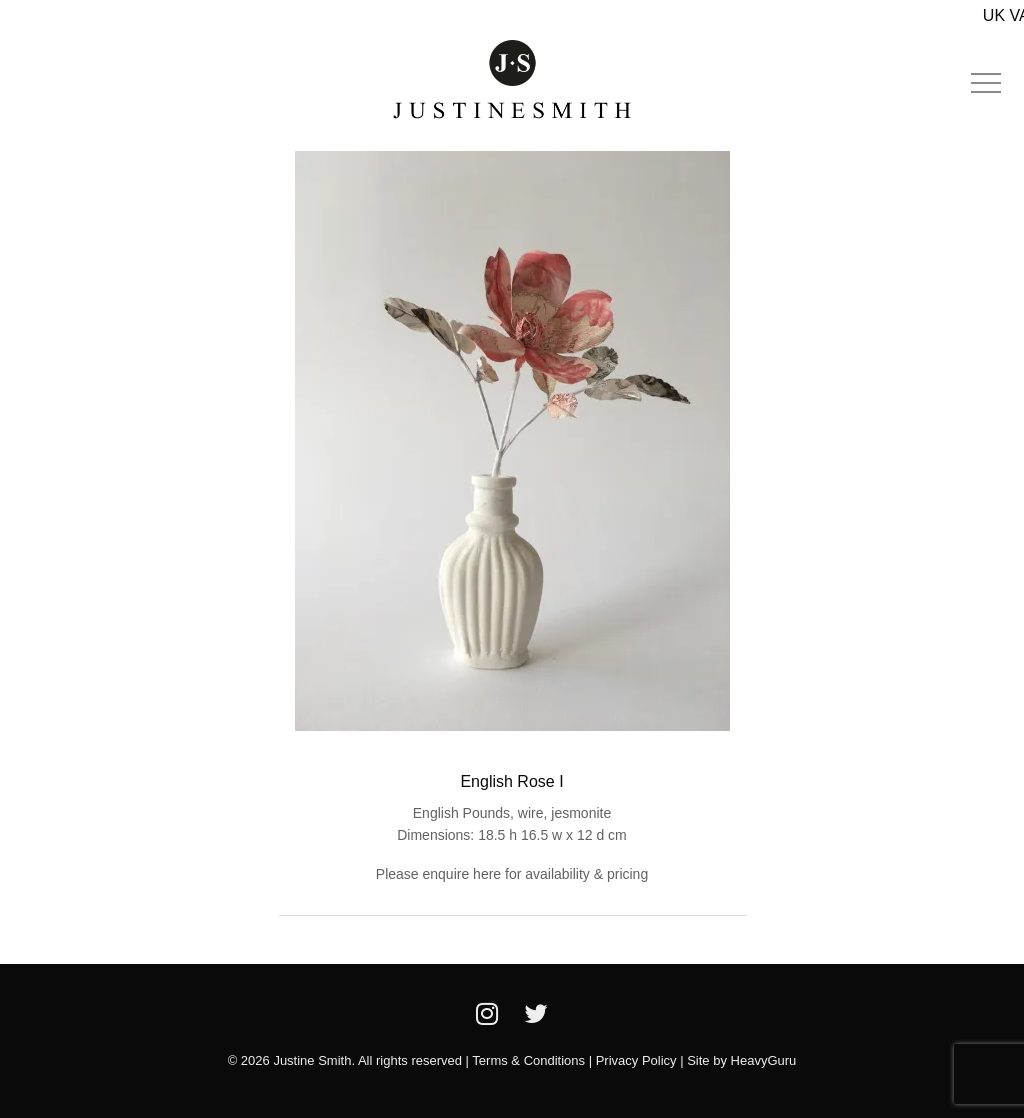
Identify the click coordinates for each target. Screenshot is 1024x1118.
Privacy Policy (636, 1060)
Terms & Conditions (528, 1060)
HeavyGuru (764, 1060)
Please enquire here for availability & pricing (512, 874)
